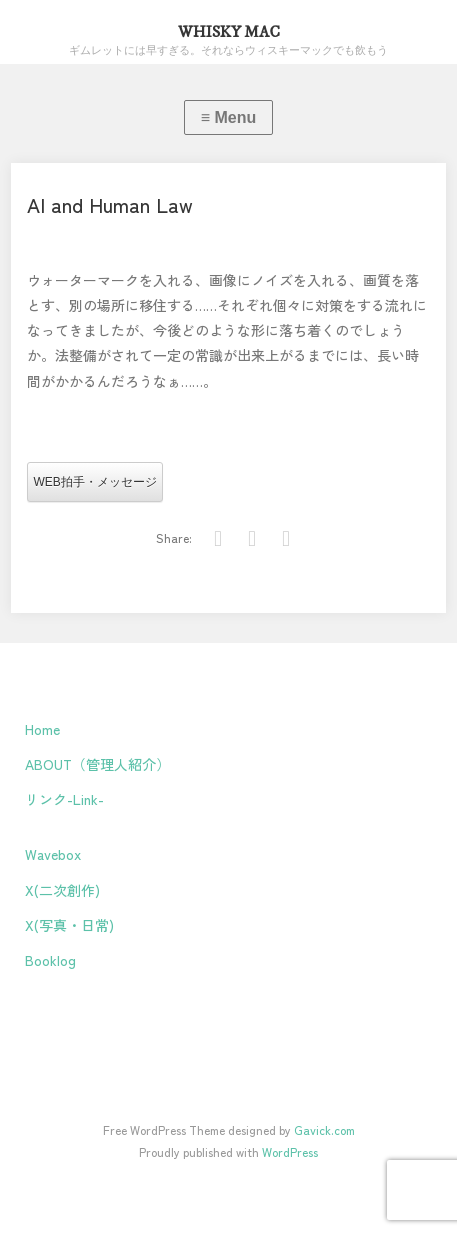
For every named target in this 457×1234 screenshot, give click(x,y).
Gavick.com (324, 1129)
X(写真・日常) (69, 925)
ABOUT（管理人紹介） (97, 764)
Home (42, 729)
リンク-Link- (64, 799)
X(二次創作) (62, 890)
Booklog (50, 960)
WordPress (290, 1151)
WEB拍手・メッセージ (94, 482)
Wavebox (53, 854)
